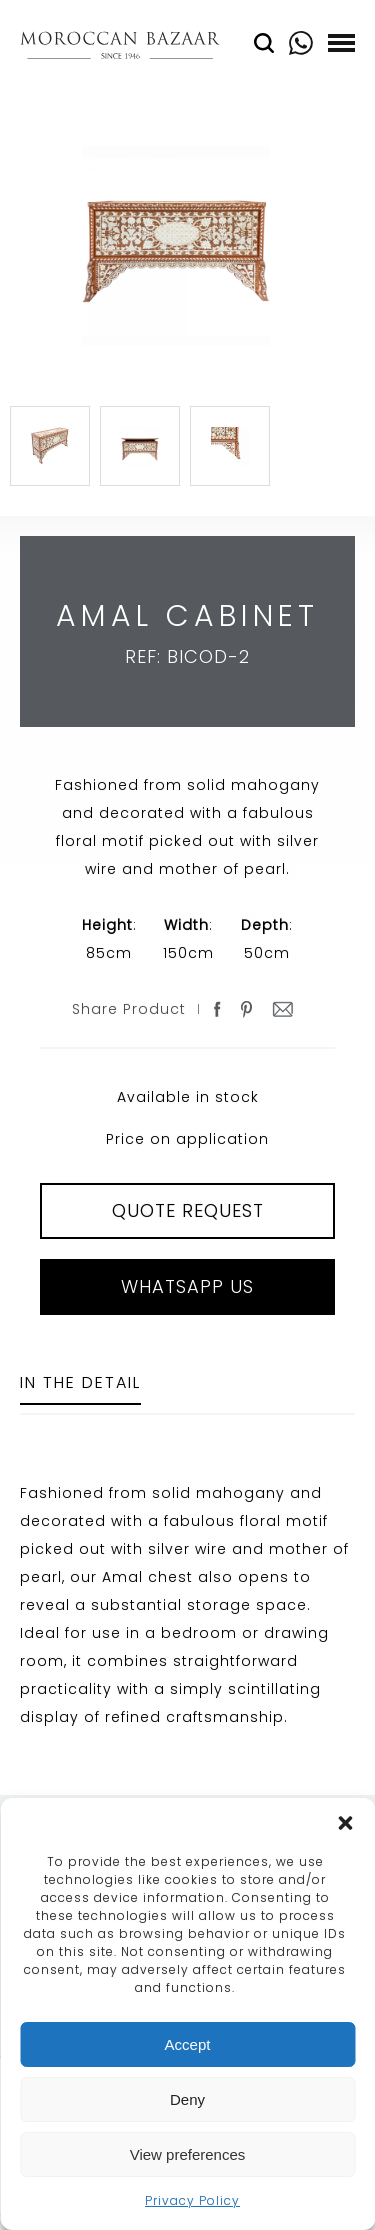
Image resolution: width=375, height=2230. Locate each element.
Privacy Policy (192, 2200)
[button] (345, 1823)
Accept (188, 2044)
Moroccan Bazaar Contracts (120, 48)
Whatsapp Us (187, 1286)
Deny (187, 2099)
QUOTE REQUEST (188, 1210)
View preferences (188, 2154)
